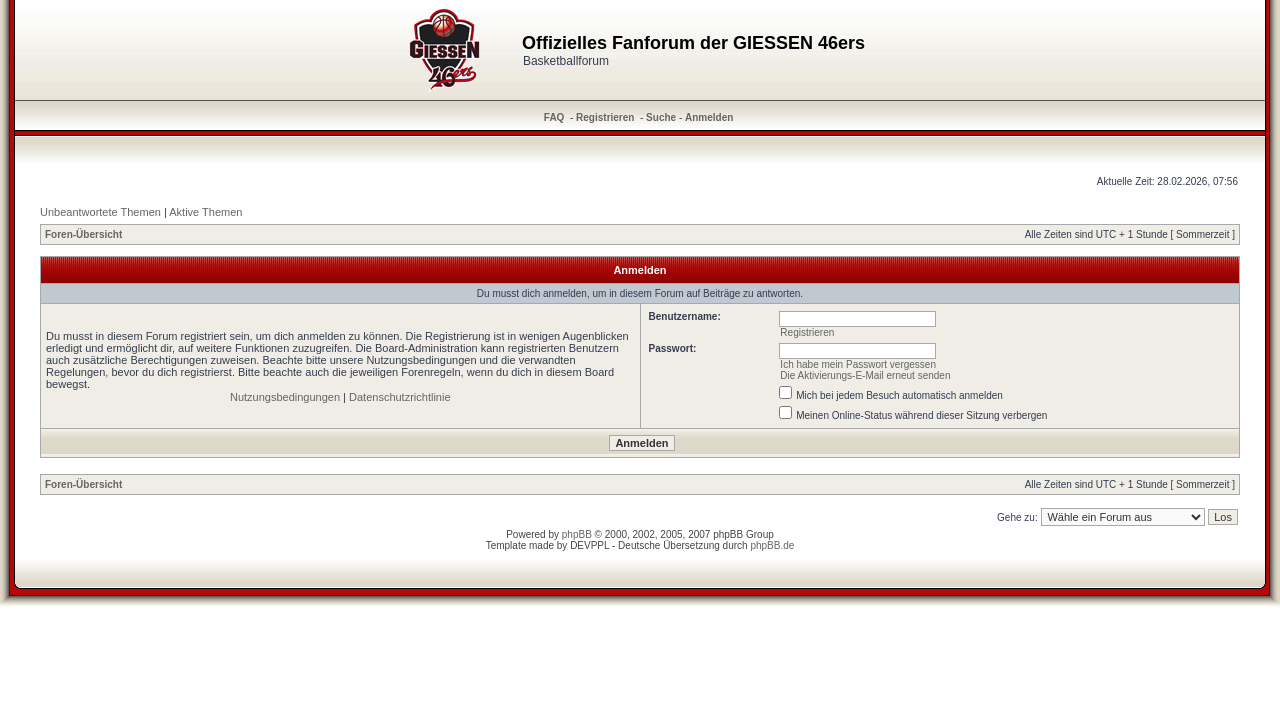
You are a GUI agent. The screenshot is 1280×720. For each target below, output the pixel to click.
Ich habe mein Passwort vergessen (858, 364)
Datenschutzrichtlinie (400, 397)
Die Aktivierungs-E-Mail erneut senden (865, 375)
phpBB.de (772, 545)
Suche (661, 117)
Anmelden (709, 117)
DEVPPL (589, 545)
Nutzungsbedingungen (285, 397)
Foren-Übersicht (83, 234)
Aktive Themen (205, 212)
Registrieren (605, 117)
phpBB (577, 534)
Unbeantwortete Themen (100, 212)
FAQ (554, 117)
